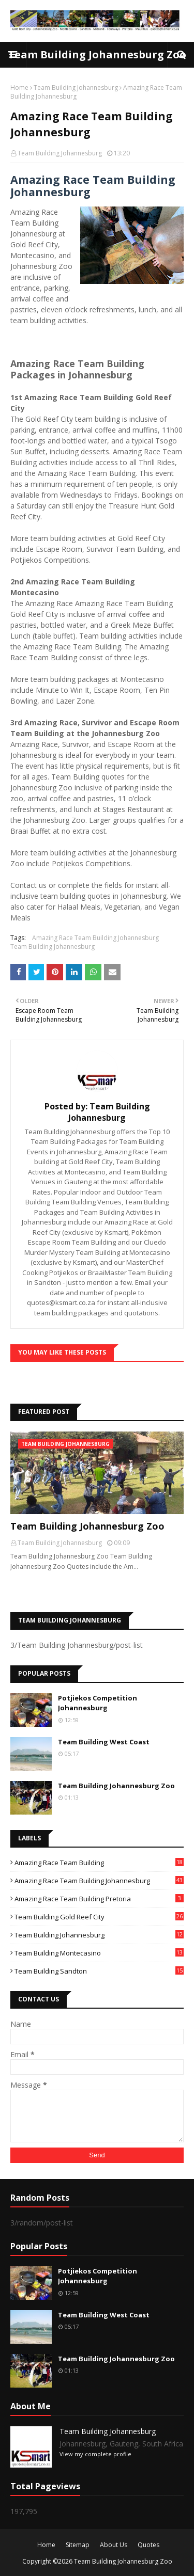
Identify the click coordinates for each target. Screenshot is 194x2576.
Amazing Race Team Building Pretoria (99, 1898)
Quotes (148, 2544)
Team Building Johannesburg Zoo (97, 54)
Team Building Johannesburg (76, 87)
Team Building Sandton (99, 1971)
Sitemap (77, 2544)
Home (19, 87)
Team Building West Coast (104, 1741)
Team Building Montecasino (99, 1953)
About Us (113, 2544)
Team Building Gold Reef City (99, 1916)
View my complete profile (95, 2454)
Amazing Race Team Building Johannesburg (95, 937)
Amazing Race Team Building (99, 1862)
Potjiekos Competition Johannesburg (97, 1703)
